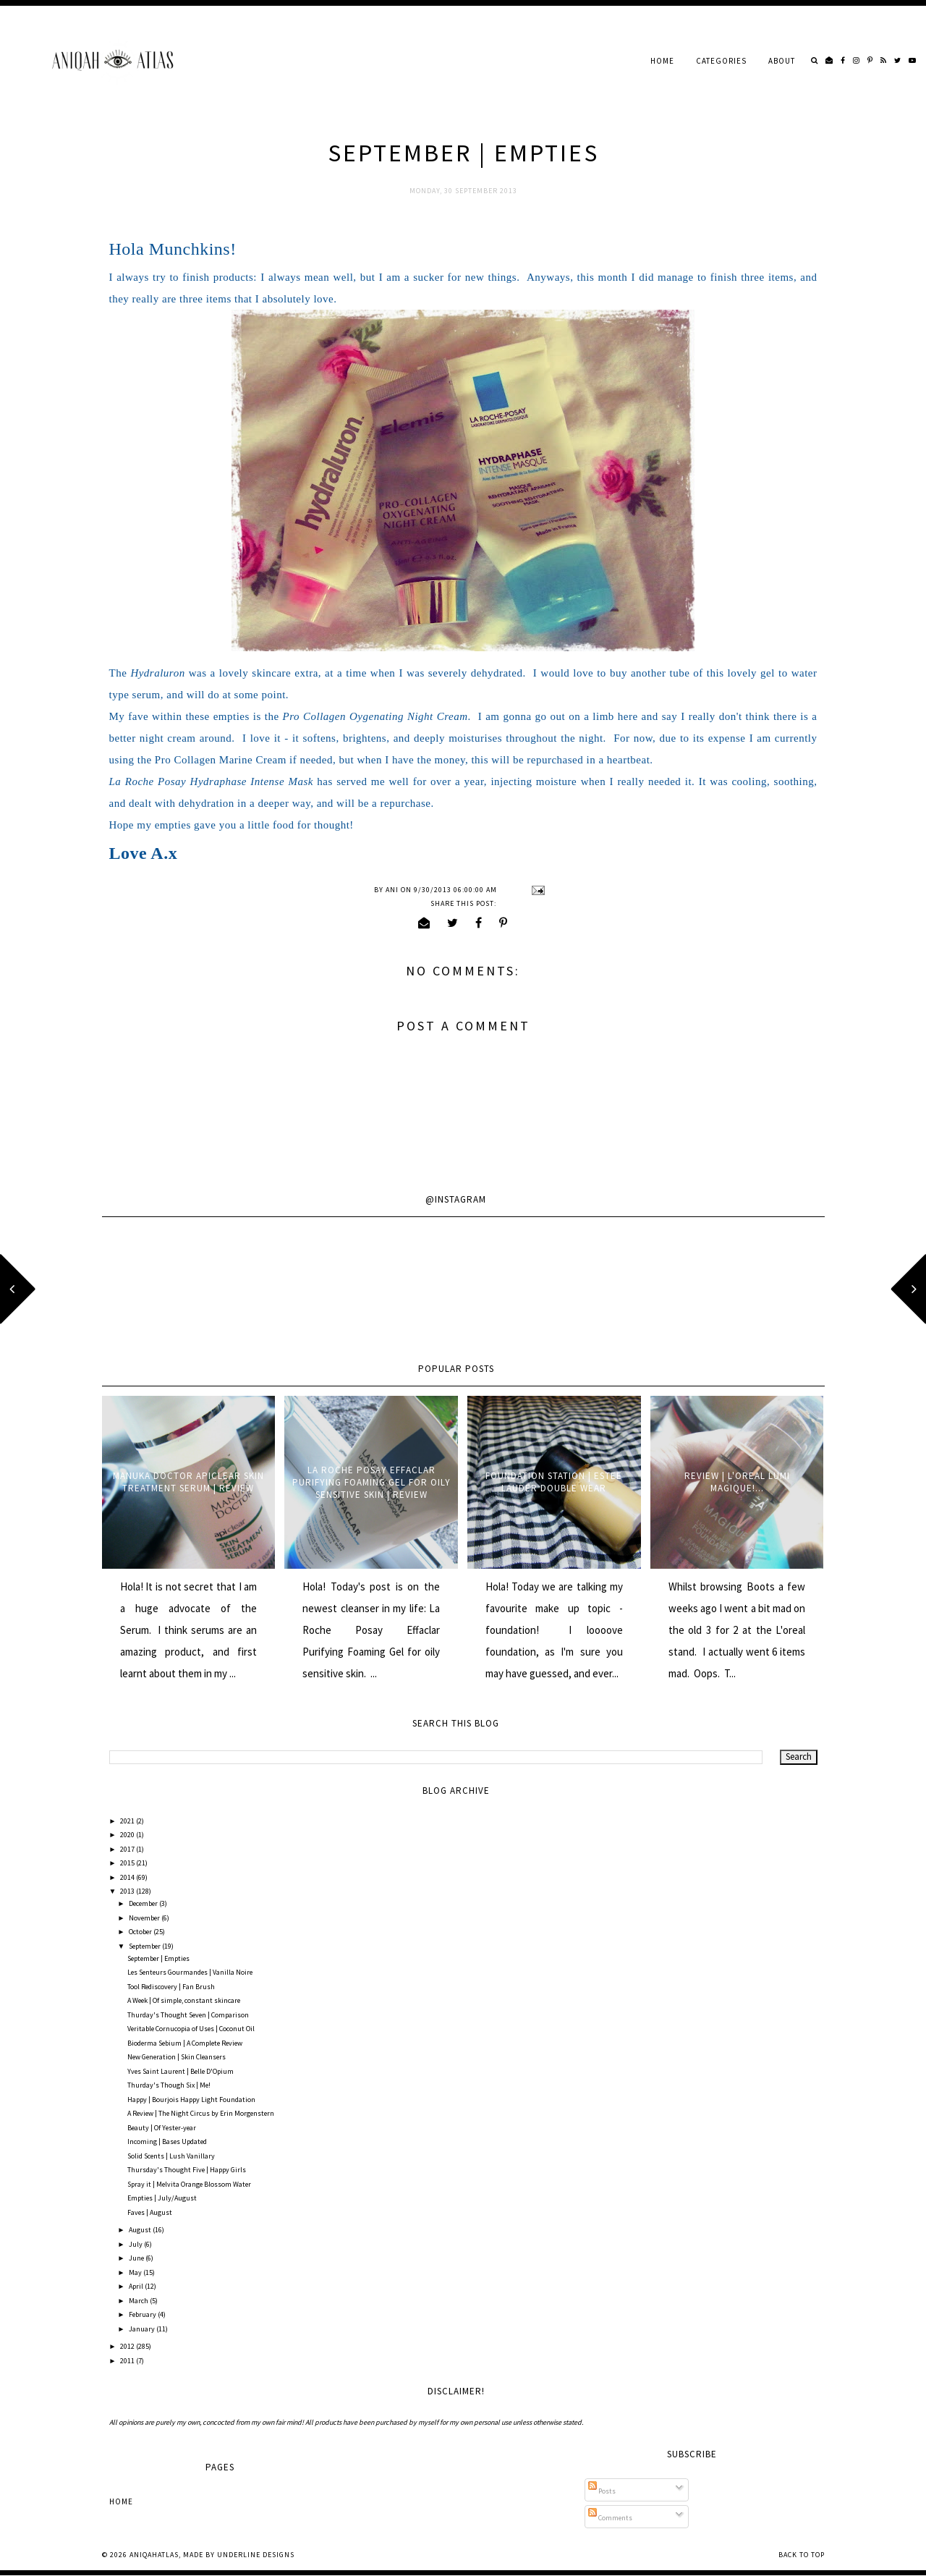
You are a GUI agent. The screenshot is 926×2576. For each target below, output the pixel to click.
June (137, 2258)
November (145, 1918)
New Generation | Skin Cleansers (176, 2057)
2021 (128, 1821)
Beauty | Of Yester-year (161, 2127)
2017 (128, 1849)
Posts (602, 2491)
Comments (610, 2517)
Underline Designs (255, 2554)
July (136, 2244)
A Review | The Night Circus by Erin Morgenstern (200, 2113)
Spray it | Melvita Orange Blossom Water (189, 2184)
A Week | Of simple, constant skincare (183, 2000)
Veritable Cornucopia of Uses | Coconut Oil (191, 2028)
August (141, 2229)
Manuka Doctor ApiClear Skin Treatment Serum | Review (188, 1482)
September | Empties (158, 1958)
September (145, 1946)
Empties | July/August (162, 2198)
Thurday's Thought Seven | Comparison (188, 2015)
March (139, 2300)
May (136, 2272)
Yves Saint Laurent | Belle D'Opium (180, 2071)
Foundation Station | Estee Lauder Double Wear (553, 1482)
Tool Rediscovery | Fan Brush (171, 1986)
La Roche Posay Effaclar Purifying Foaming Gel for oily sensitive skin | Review (371, 1482)
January (142, 2329)
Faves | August (149, 2212)
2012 (128, 2346)
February (143, 2314)
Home (662, 61)
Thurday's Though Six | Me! (169, 2085)
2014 (128, 1877)
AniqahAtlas (154, 2554)
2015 (128, 1863)
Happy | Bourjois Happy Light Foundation (191, 2099)
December (144, 1903)
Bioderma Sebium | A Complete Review (184, 2043)
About (781, 61)
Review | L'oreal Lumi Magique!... (737, 1482)
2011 (128, 2360)
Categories (721, 61)
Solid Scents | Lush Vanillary (171, 2156)
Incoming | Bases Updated (167, 2141)
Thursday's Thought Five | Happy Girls (186, 2169)
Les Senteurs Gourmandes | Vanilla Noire (189, 1972)
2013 (128, 1891)
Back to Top (801, 2554)
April (137, 2286)
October (141, 1931)
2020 (128, 1834)
